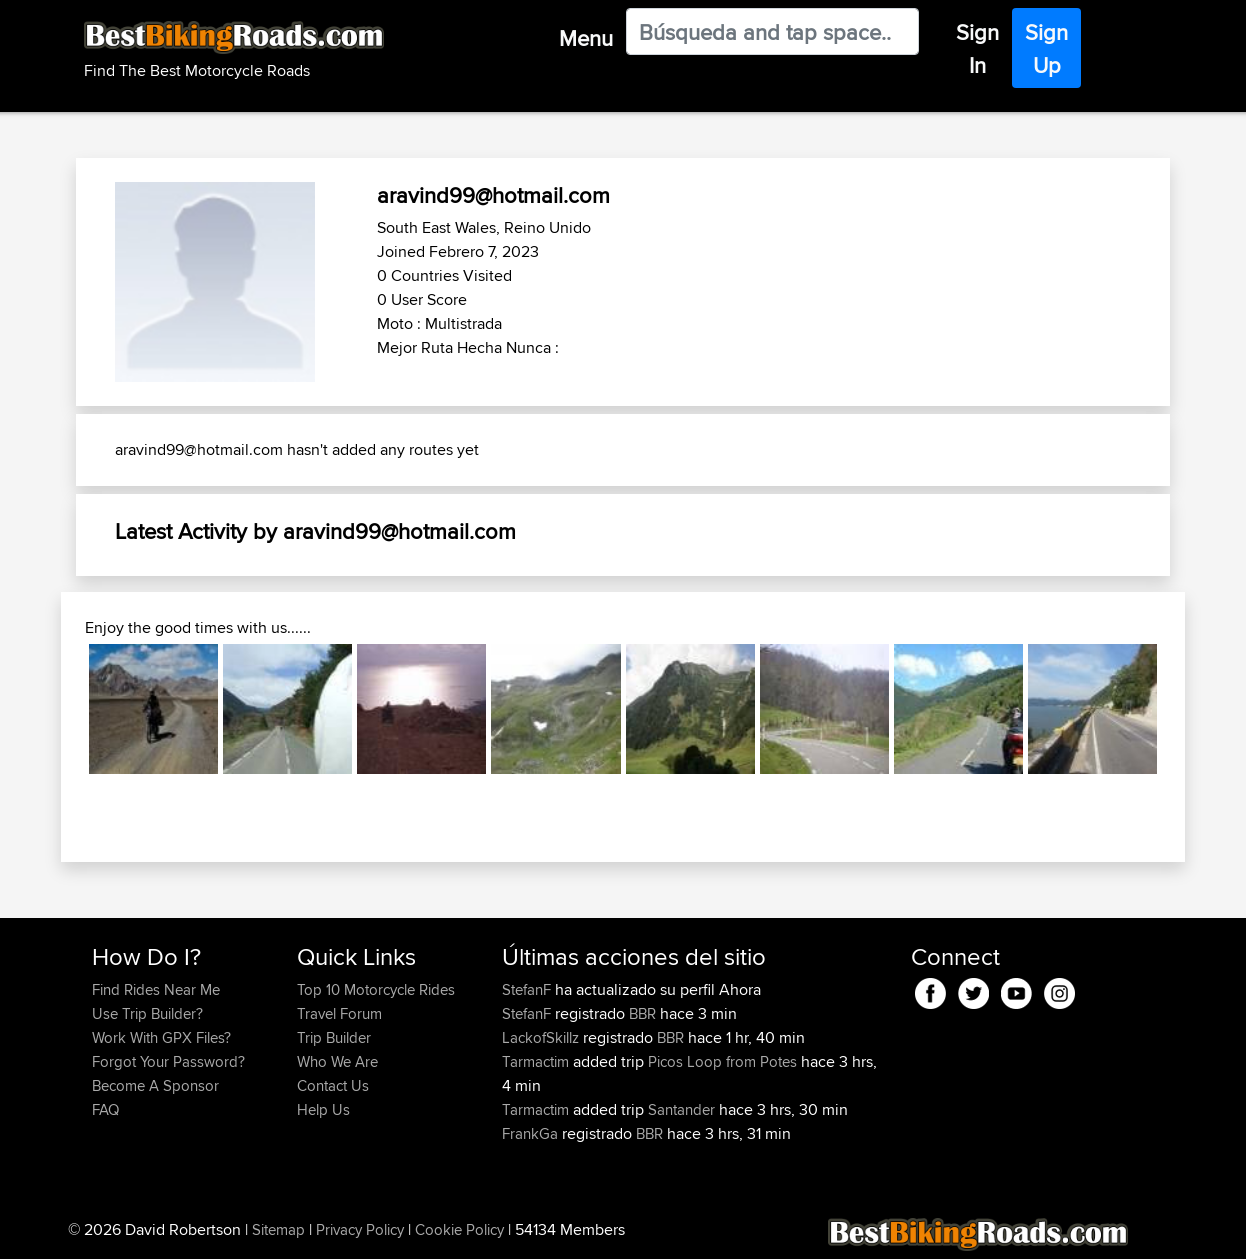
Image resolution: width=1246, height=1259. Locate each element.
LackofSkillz (542, 1037)
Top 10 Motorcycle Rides (376, 989)
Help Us (323, 1109)
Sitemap (278, 1229)
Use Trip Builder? (147, 1013)
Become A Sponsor (155, 1085)
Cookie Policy (459, 1229)
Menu (586, 38)
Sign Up (1046, 48)
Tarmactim (537, 1061)
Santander (681, 1109)
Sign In (977, 48)
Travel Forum (339, 1013)
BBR (642, 1013)
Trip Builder (334, 1037)
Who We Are (337, 1061)
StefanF (528, 989)
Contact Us (333, 1085)
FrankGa (532, 1133)
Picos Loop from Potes (722, 1061)
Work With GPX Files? (161, 1037)
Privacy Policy (360, 1229)
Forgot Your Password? (168, 1061)
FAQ (105, 1109)
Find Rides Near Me (156, 989)
